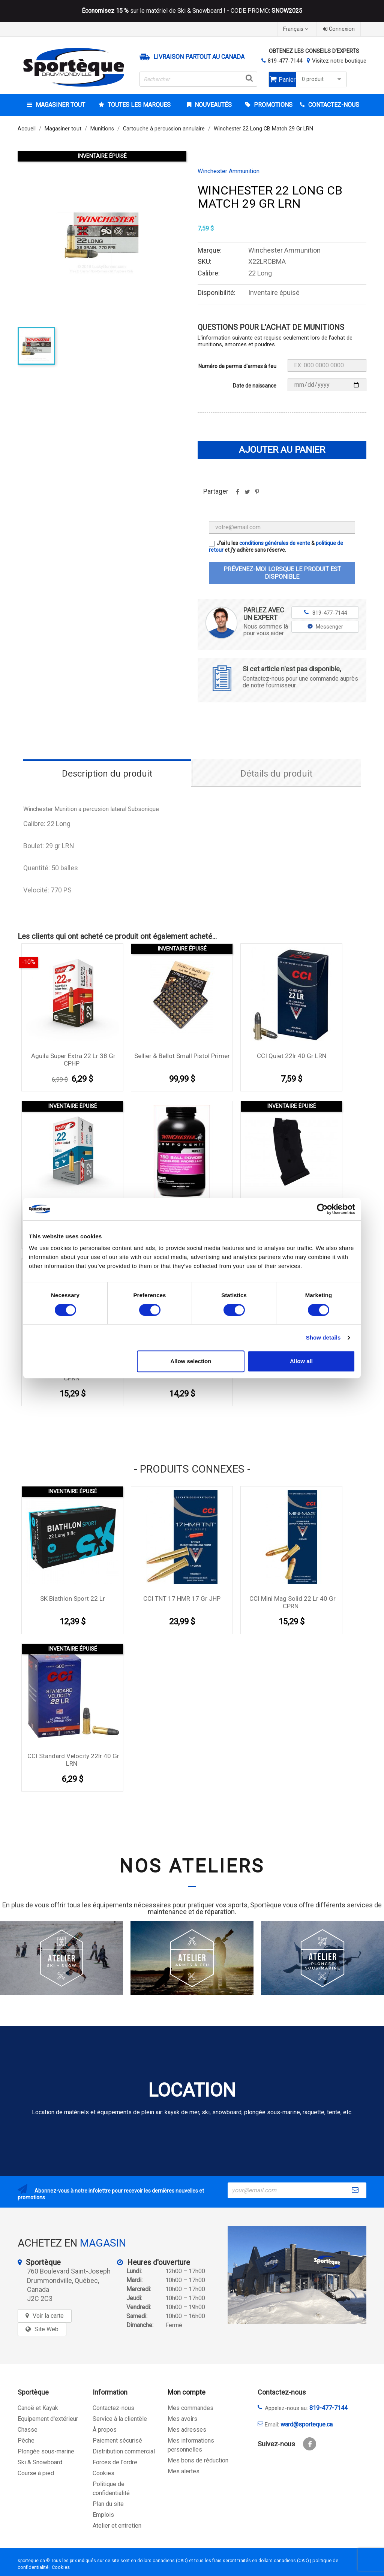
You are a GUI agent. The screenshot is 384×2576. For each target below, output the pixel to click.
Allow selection (190, 1361)
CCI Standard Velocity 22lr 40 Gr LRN (73, 1759)
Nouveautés (212, 104)
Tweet (247, 494)
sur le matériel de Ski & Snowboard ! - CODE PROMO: (192, 10)
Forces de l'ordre (115, 2462)
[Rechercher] (198, 79)
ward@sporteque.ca (306, 2424)
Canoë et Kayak (38, 2407)
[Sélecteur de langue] (296, 29)
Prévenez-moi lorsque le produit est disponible (282, 573)
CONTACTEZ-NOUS (333, 104)
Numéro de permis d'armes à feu (237, 366)
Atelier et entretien (117, 2525)
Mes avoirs (182, 2418)
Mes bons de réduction (198, 2460)
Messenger (325, 626)
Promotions (272, 104)
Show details (323, 1337)
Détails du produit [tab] (276, 773)
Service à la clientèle (120, 2418)
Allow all (301, 1361)
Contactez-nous (113, 2407)
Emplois (103, 2514)
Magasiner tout (59, 104)
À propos (105, 2429)
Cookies (103, 2473)
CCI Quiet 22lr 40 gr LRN (291, 1056)
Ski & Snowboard (40, 2462)
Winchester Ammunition (229, 171)
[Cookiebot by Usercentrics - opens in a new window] (322, 1209)
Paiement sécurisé (117, 2440)
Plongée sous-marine (46, 2451)
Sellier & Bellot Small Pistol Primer (182, 1056)
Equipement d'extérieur (48, 2418)
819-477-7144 (285, 60)
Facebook (309, 2443)
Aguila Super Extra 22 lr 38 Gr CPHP (73, 1059)
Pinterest (257, 494)
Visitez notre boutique (339, 60)
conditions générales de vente (274, 543)
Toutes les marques (138, 104)
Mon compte (187, 2392)
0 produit (322, 79)
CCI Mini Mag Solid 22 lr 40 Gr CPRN (292, 1602)
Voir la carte (48, 2315)
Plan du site (108, 2503)
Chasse (28, 2429)
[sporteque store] (297, 2275)
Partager (237, 494)
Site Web (46, 2329)
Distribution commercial (124, 2451)
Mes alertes (184, 2471)
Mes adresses (187, 2429)
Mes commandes (190, 2407)
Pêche (26, 2440)
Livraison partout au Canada (198, 57)
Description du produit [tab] (107, 773)
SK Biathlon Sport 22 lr (72, 1598)
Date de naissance (254, 386)
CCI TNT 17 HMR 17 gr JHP (181, 1598)
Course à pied (36, 2473)
